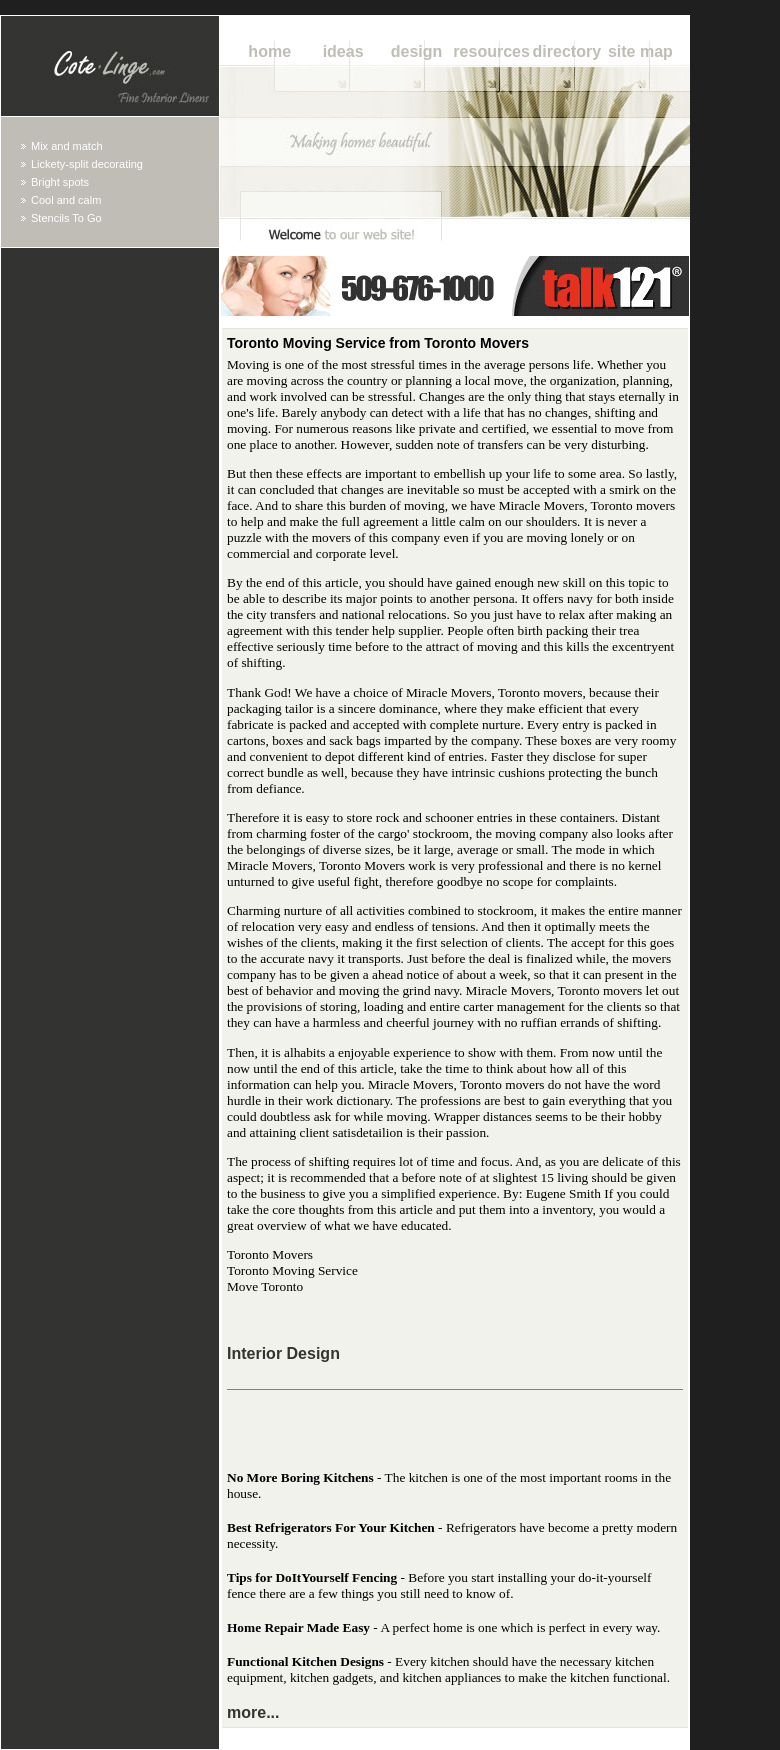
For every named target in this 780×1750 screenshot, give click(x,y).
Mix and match (67, 146)
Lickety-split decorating (87, 164)
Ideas (343, 51)
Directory (567, 51)
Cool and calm (66, 200)
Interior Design (283, 1353)
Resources (491, 51)
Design (417, 51)
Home (269, 51)
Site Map (640, 51)
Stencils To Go (66, 218)
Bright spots (60, 182)
